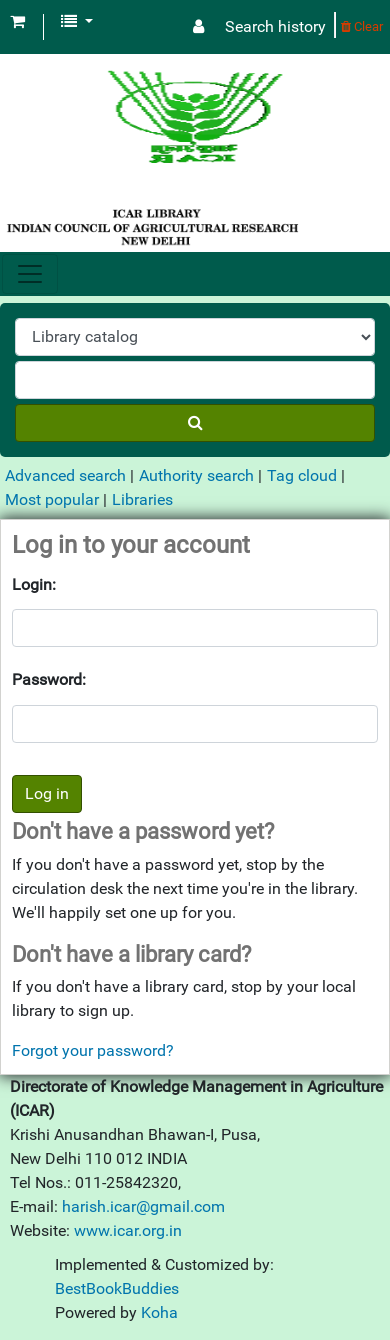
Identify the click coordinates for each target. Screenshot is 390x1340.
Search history (275, 26)
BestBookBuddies (117, 1288)
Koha (159, 1312)
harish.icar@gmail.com (143, 1206)
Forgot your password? (93, 1050)
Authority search (196, 475)
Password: (49, 679)
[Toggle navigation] (30, 274)
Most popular (52, 499)
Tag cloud (302, 475)
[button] (17, 22)
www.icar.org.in (128, 1230)
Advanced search (65, 475)
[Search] (195, 423)
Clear (362, 26)
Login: (34, 584)
